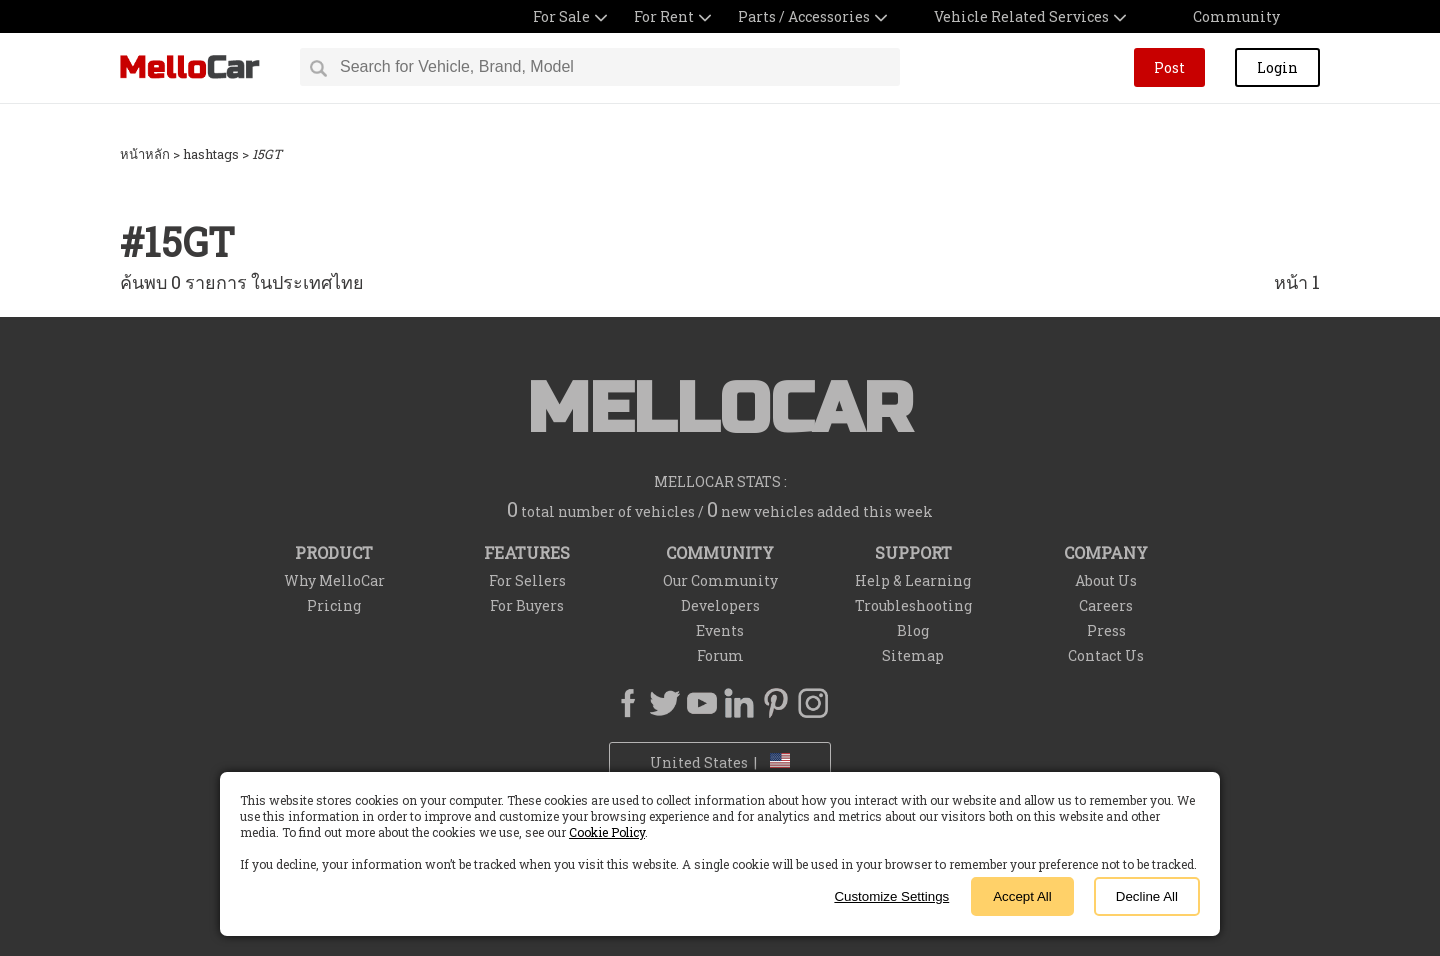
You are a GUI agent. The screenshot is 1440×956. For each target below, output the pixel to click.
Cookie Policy (607, 832)
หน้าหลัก (145, 154)
